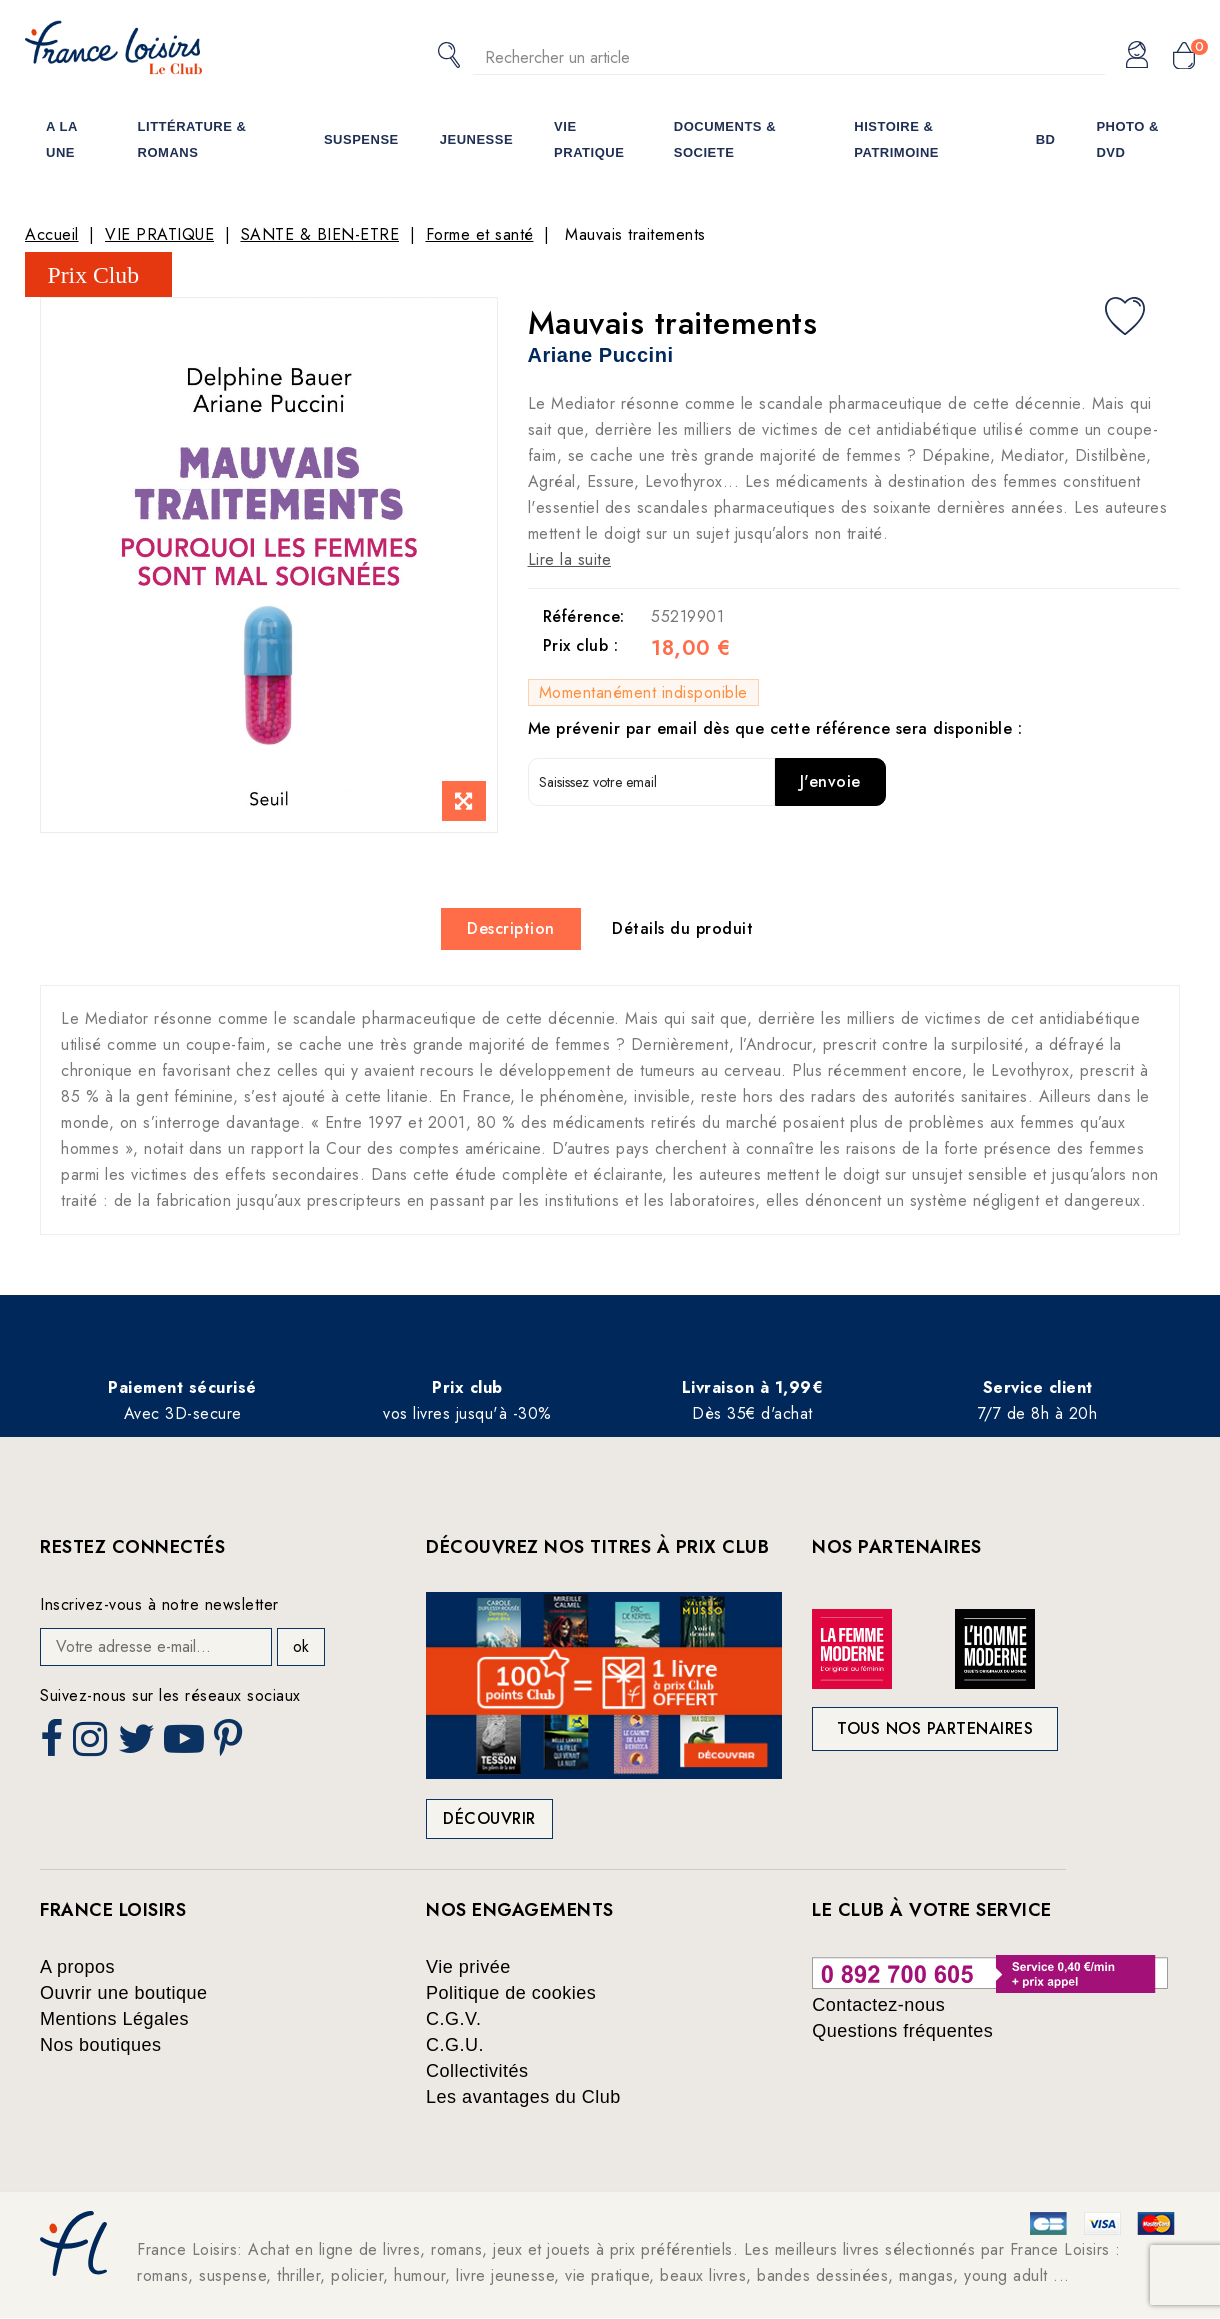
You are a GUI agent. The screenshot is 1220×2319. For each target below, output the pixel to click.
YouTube (186, 1745)
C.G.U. (455, 2045)
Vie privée (468, 1967)
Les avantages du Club (523, 2097)
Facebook (54, 1745)
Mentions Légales (114, 2019)
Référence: (584, 616)
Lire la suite (570, 559)
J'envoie (830, 781)
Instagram (92, 1745)
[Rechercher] (789, 57)
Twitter (138, 1745)
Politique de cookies (511, 1993)
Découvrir (489, 1818)
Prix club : (581, 646)
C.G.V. (453, 2019)
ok (301, 1646)
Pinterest (231, 1745)
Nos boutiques (101, 2045)
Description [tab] (511, 928)
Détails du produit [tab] (682, 928)
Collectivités (477, 2071)
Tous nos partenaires (935, 1728)
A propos (77, 1967)
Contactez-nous (878, 2005)
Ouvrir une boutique (124, 1993)
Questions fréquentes (902, 2031)
